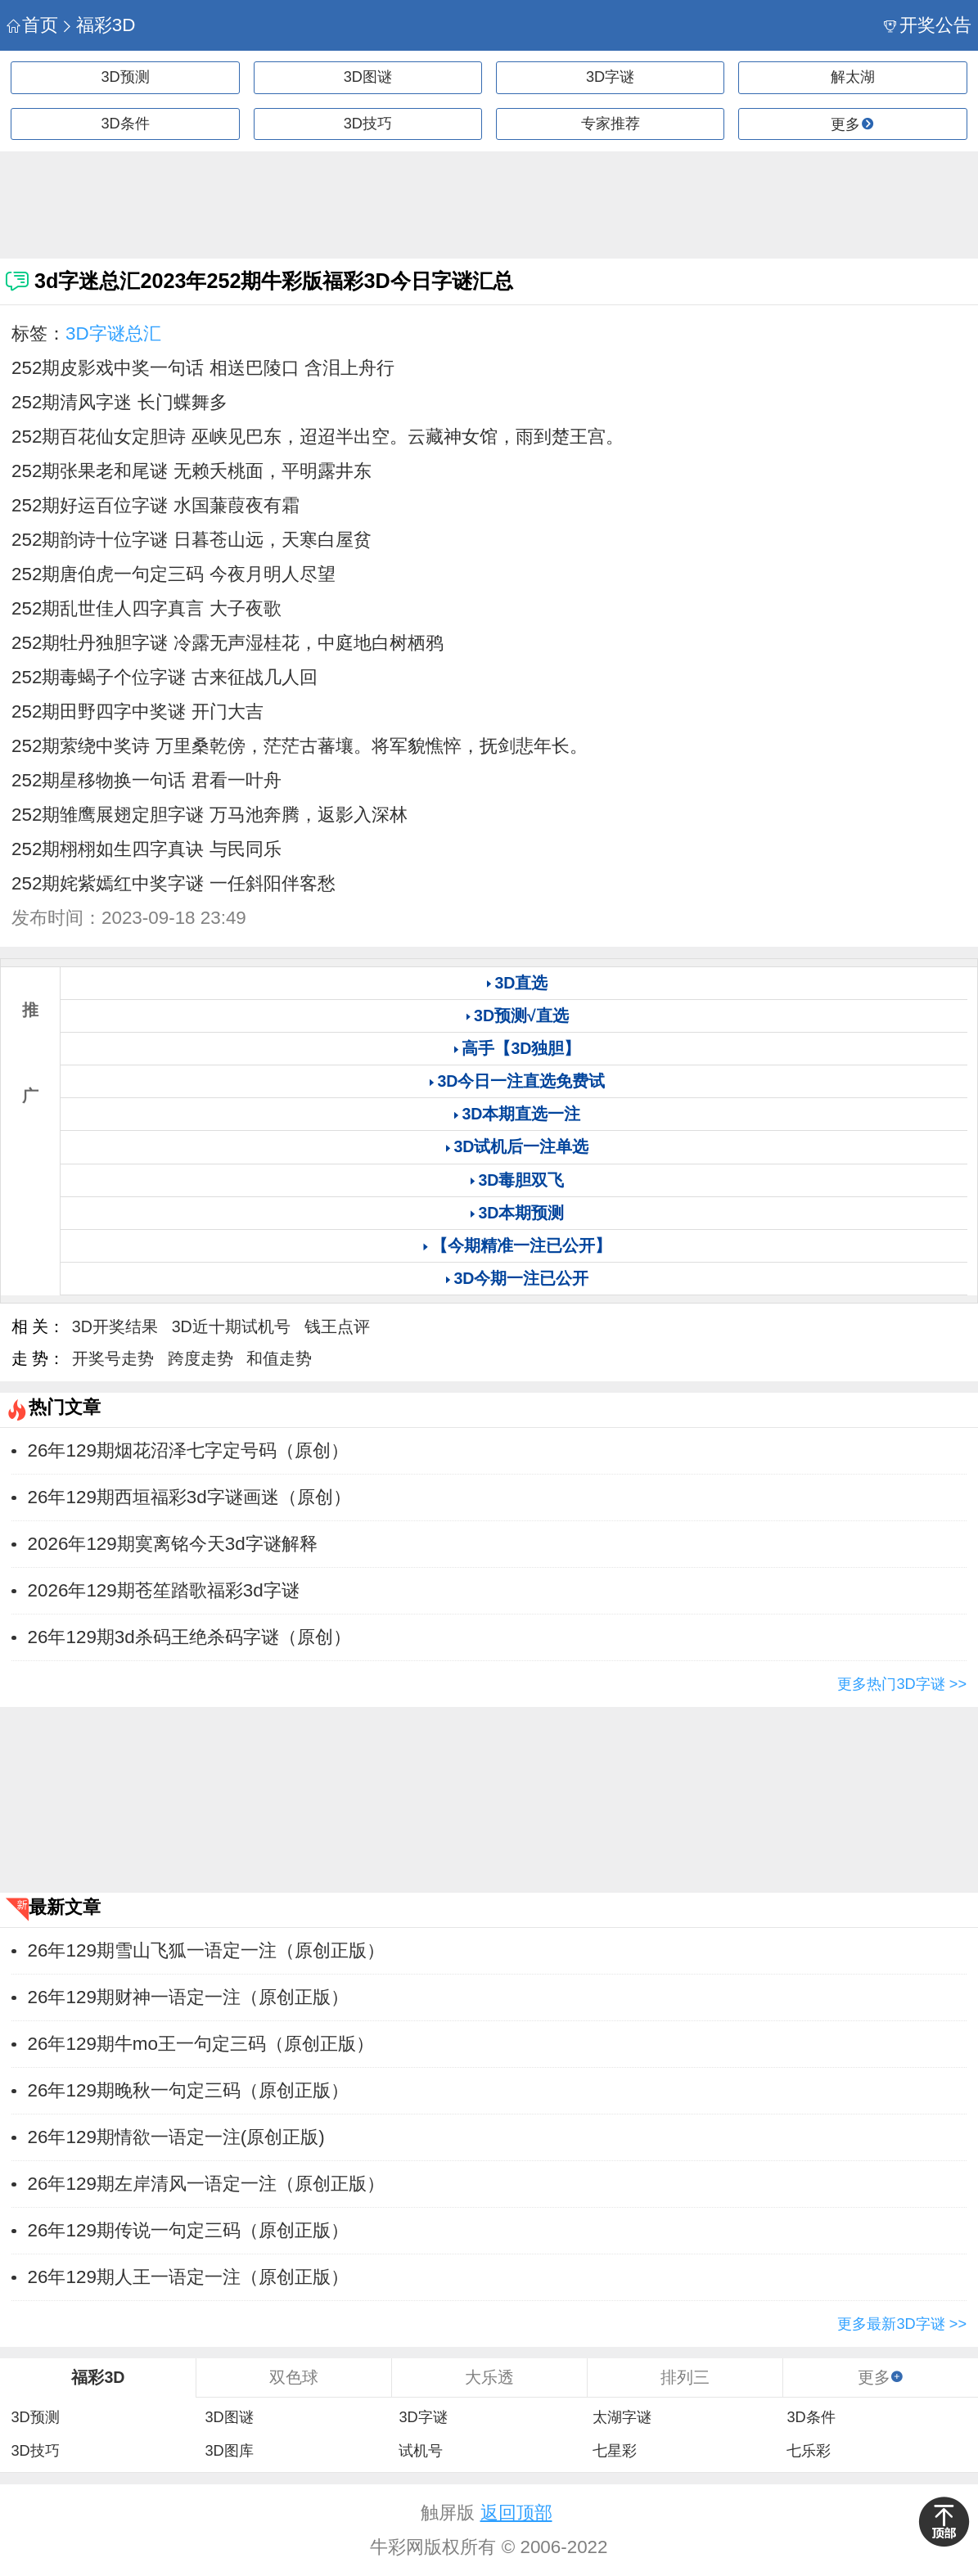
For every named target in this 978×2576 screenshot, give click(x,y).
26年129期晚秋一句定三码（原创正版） (188, 2090)
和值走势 (279, 1358)
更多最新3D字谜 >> (902, 2324)
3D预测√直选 (521, 1016)
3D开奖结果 (115, 1326)
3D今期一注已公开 (520, 1278)
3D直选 (521, 983)
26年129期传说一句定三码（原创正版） (188, 2230)
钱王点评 (337, 1326)
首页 (32, 25)
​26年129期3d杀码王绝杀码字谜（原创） (189, 1637)
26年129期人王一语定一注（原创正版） (188, 2277)
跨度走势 (200, 1358)
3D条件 (125, 123)
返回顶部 (516, 2512)
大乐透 (489, 2377)
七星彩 (615, 2451)
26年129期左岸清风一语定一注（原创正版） (206, 2183)
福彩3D (98, 25)
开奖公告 (927, 25)
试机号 (421, 2451)
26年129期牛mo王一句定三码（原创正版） (201, 2043)
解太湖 (853, 77)
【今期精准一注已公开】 (521, 1245)
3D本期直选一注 (521, 1114)
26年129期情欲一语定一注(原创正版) (176, 2137)
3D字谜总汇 (113, 333)
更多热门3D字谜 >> (902, 1684)
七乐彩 (808, 2451)
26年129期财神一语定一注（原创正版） (188, 1997)
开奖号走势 (113, 1358)
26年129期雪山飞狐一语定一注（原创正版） (206, 1950)
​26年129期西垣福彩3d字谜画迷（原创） (189, 1497)
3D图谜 (368, 77)
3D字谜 (610, 77)
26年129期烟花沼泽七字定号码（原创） (188, 1450)
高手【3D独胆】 (521, 1048)
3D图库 (229, 2451)
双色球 (293, 2377)
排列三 (685, 2377)
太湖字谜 (622, 2417)
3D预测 (125, 77)
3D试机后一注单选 (520, 1146)
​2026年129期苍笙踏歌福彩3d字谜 (164, 1590)
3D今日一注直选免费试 (521, 1081)
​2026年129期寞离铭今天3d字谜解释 (173, 1543)
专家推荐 (610, 123)
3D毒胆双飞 (521, 1180)
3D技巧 (368, 123)
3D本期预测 (521, 1213)
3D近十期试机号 (231, 1326)
